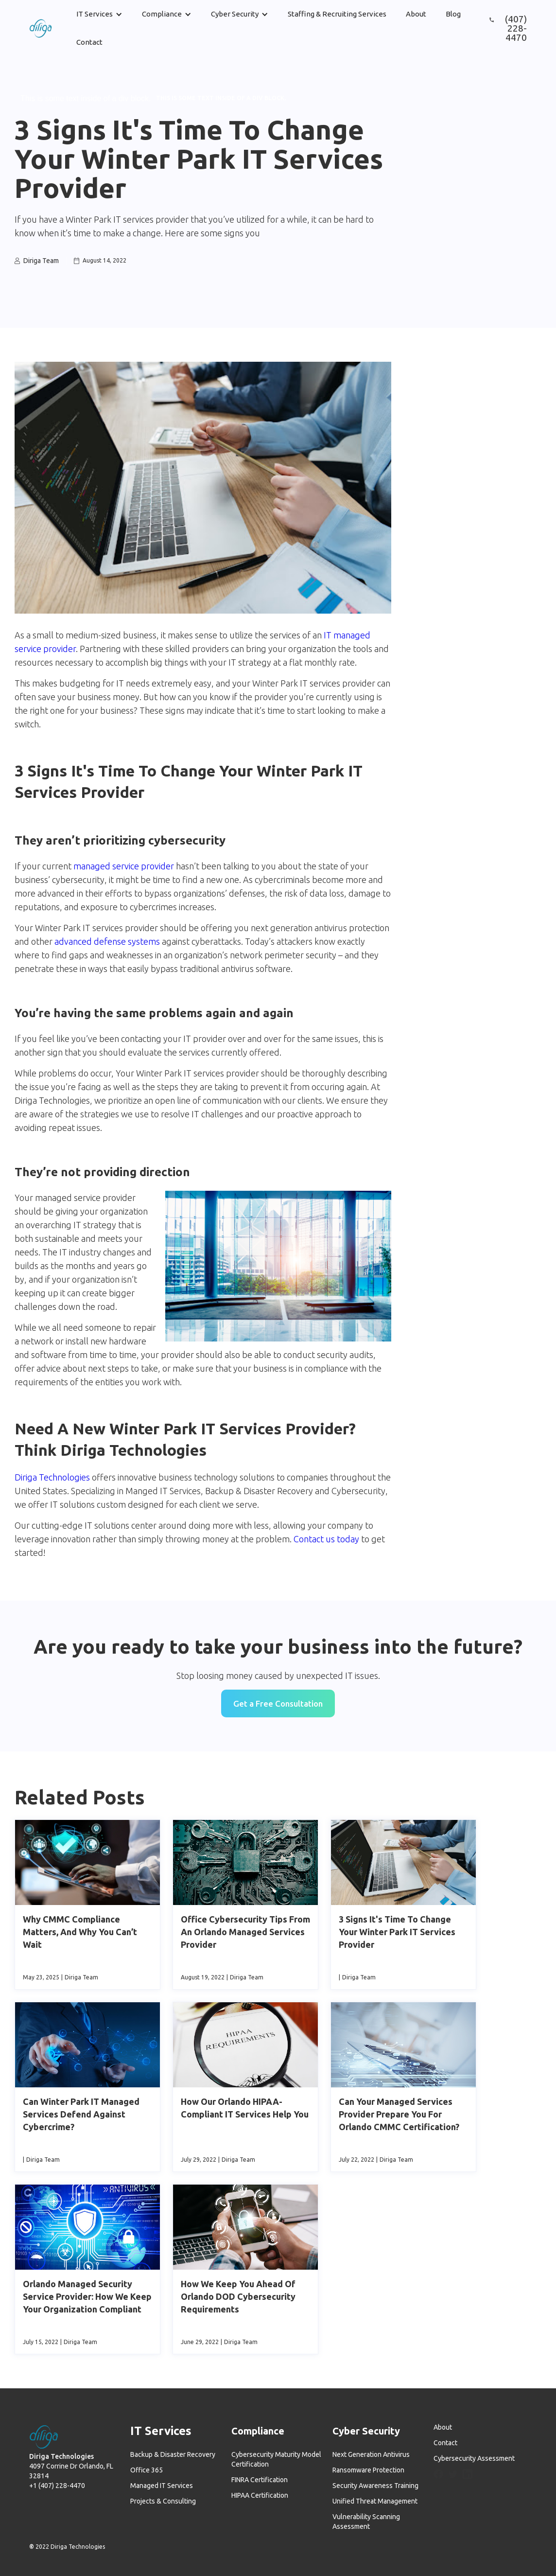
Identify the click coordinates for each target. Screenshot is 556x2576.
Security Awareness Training (375, 2485)
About (416, 14)
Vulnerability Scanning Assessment (366, 2521)
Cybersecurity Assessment (474, 2458)
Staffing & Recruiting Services (337, 14)
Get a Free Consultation (278, 1703)
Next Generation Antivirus (371, 2454)
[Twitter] (453, 2475)
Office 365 (146, 2470)
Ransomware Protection (368, 2470)
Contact (89, 42)
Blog (453, 14)
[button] (99, 14)
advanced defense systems (107, 941)
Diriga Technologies (52, 1477)
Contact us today (326, 1539)
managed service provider (123, 866)
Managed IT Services (161, 2485)
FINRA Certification (259, 2480)
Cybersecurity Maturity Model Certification (276, 2459)
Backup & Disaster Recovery (172, 2454)
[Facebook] (438, 2474)
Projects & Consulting (163, 2501)
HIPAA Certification (259, 2495)
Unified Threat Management (374, 2501)
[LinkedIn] (467, 2474)
